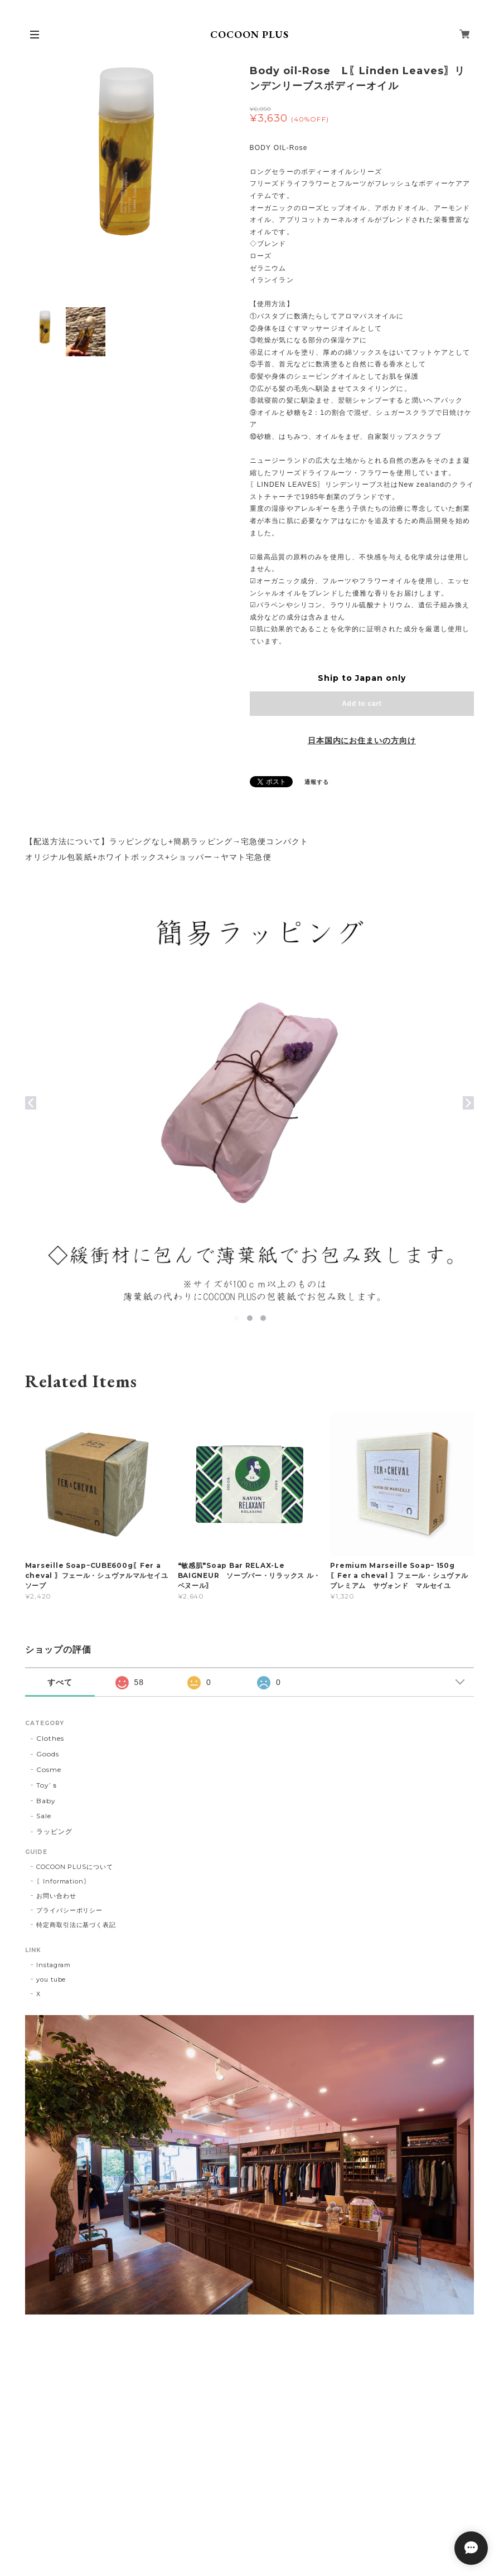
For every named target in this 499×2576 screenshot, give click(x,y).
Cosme (48, 1769)
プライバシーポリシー (69, 1910)
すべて (59, 1682)
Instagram (53, 1965)
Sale (43, 1816)
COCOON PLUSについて (74, 1867)
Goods (47, 1754)
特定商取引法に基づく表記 (76, 1925)
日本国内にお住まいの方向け (362, 740)
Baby (46, 1801)
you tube (51, 1979)
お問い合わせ (56, 1896)
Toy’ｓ (47, 1785)
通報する (316, 782)
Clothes (50, 1738)
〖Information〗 (63, 1881)
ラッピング (54, 1831)
